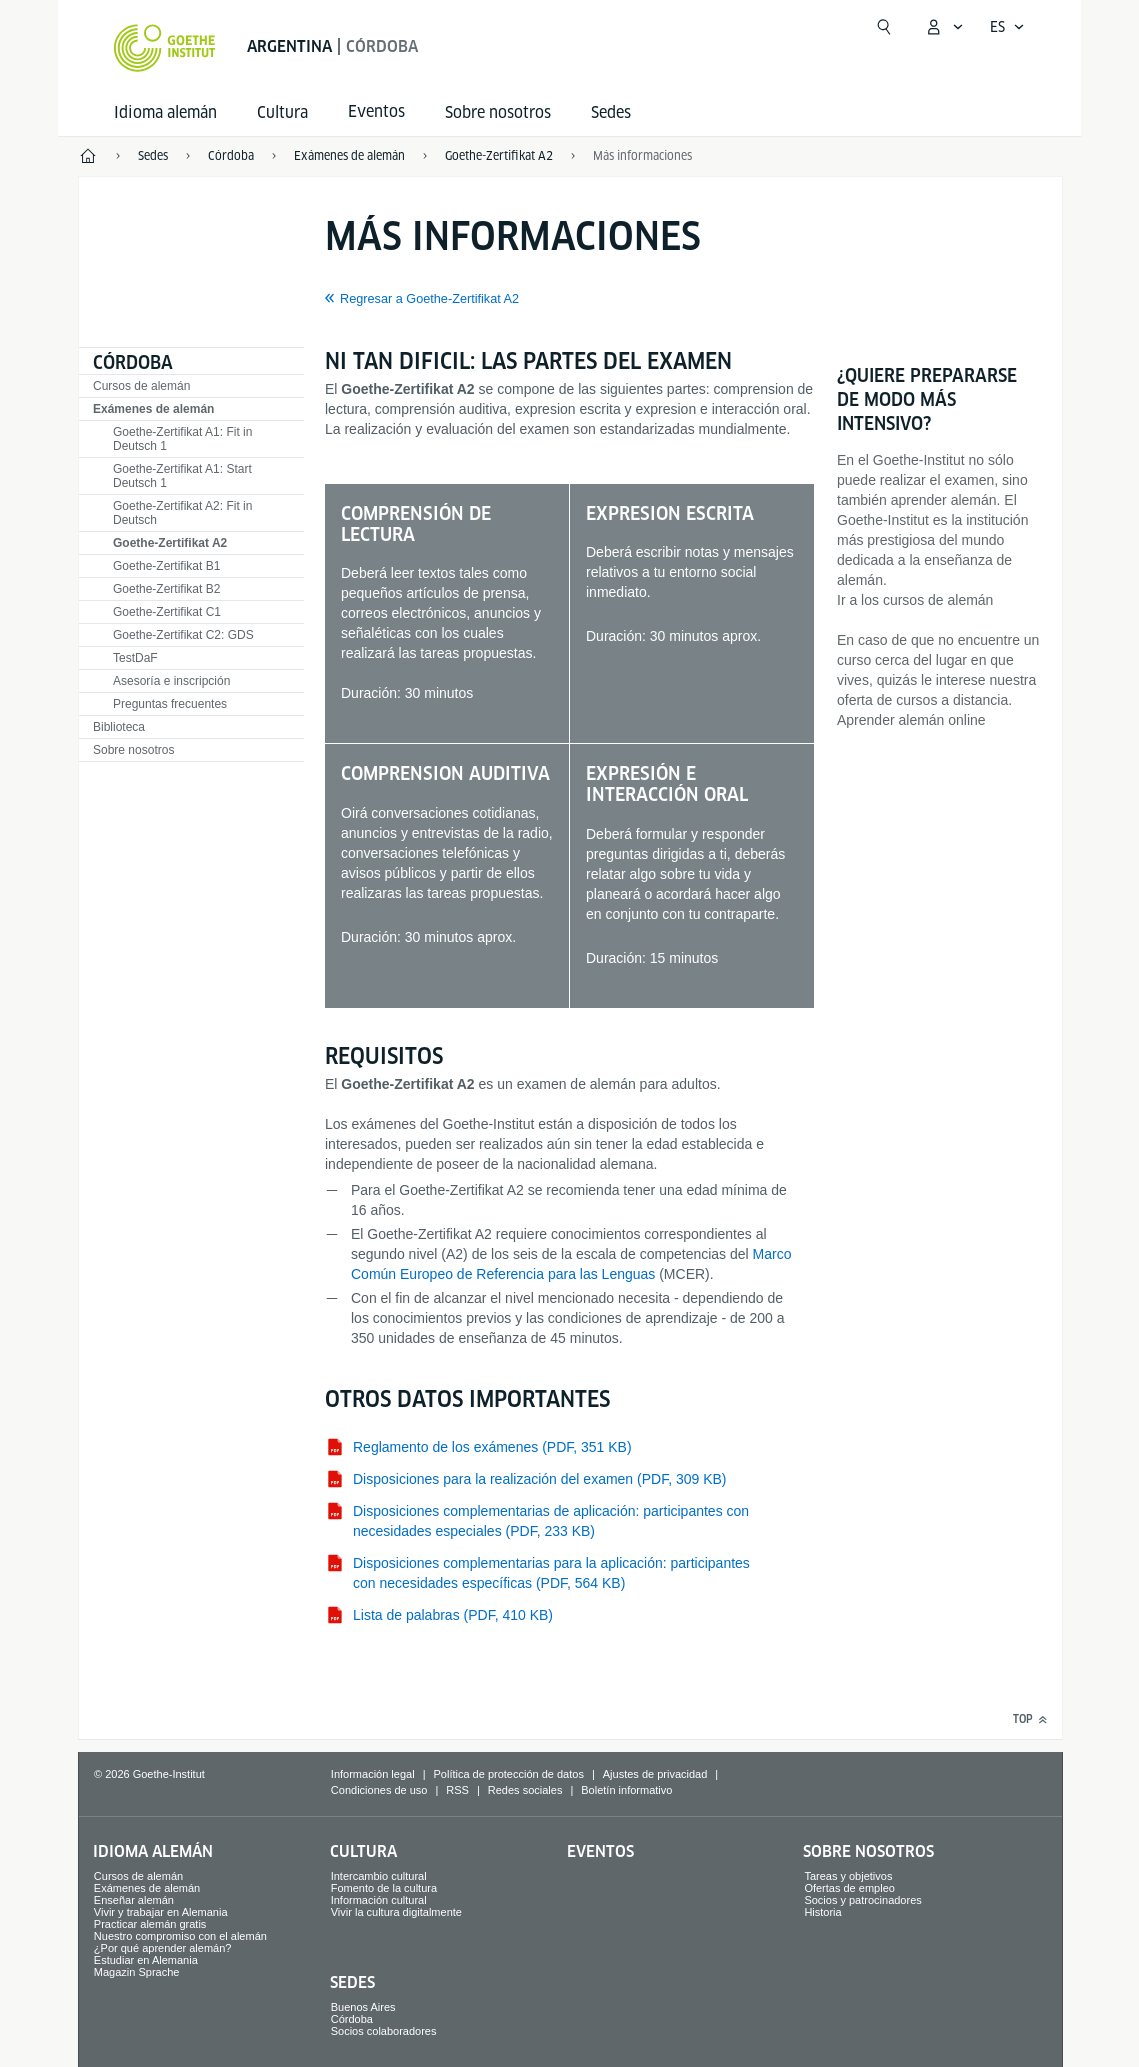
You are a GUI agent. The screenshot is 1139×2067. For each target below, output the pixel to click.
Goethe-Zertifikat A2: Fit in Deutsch (182, 513)
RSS (457, 1790)
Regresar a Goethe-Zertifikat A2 (429, 299)
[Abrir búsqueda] (884, 27)
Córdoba (133, 362)
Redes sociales (525, 1790)
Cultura (282, 112)
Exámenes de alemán (153, 409)
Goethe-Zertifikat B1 (166, 566)
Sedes (611, 112)
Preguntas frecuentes (170, 704)
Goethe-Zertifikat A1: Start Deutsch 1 (182, 476)
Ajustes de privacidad (655, 1774)
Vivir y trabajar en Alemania (161, 1912)
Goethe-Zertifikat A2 (170, 543)
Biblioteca (119, 727)
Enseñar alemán (134, 1900)
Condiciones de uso (379, 1790)
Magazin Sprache (137, 1972)
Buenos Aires (363, 2007)
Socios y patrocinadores (862, 1900)
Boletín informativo (626, 1790)
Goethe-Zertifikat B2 (166, 589)
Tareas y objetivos (848, 1876)
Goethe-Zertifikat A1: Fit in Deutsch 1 (182, 439)
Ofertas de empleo (849, 1888)
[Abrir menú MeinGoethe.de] (944, 27)
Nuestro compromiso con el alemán (180, 1936)
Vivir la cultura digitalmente (396, 1912)
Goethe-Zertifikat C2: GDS (183, 635)
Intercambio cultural (379, 1876)
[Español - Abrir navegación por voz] (1007, 27)
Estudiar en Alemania (146, 1960)
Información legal (373, 1774)
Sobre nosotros (498, 112)
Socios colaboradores (384, 2031)
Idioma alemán (165, 112)
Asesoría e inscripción (171, 681)
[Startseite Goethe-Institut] (164, 48)
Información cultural (379, 1900)
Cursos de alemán (141, 386)
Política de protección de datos (508, 1774)
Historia (822, 1912)
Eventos (600, 1851)
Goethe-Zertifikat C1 (167, 612)
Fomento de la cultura (384, 1888)
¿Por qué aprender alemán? (163, 1948)
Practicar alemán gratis (150, 1924)
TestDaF (135, 658)
